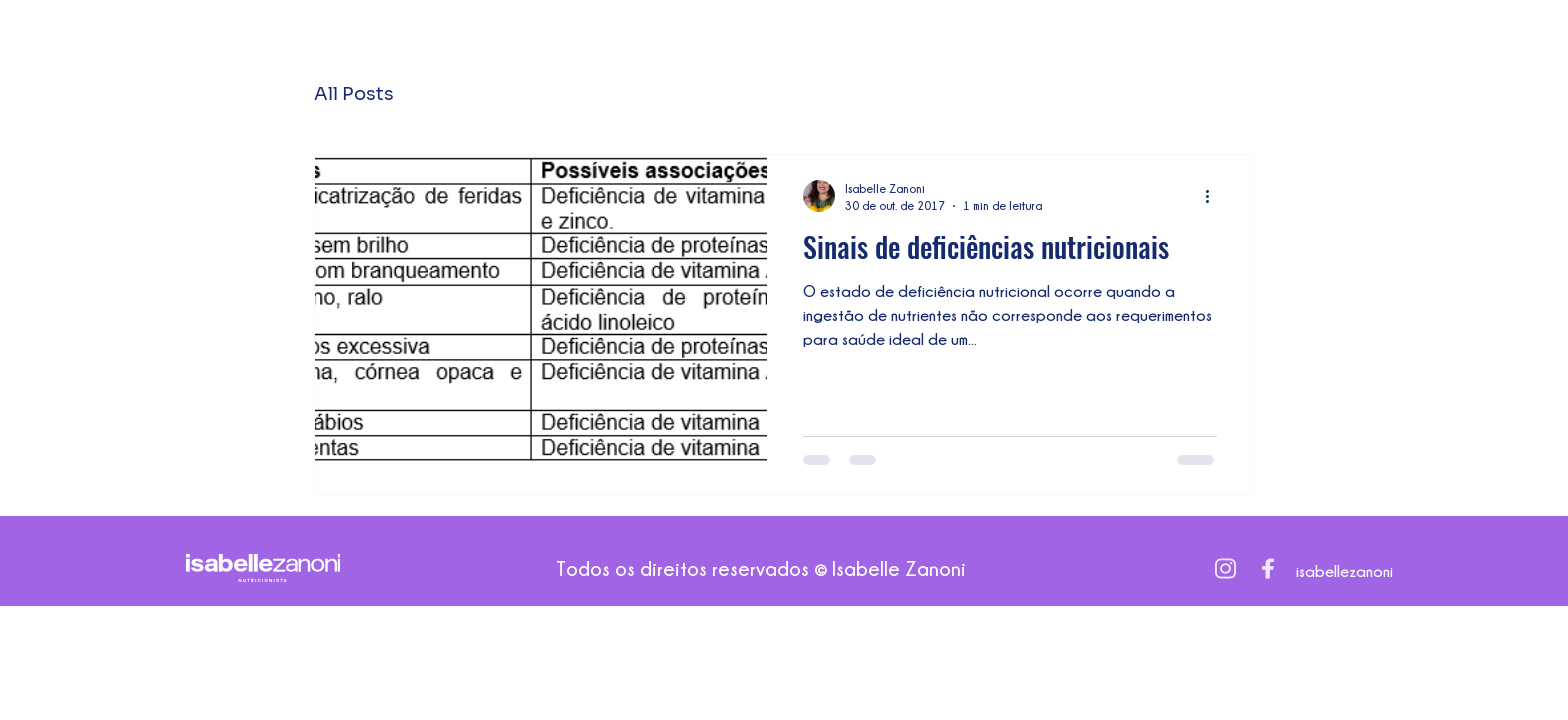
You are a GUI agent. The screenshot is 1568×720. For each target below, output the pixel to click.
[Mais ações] (1214, 196)
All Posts (354, 94)
